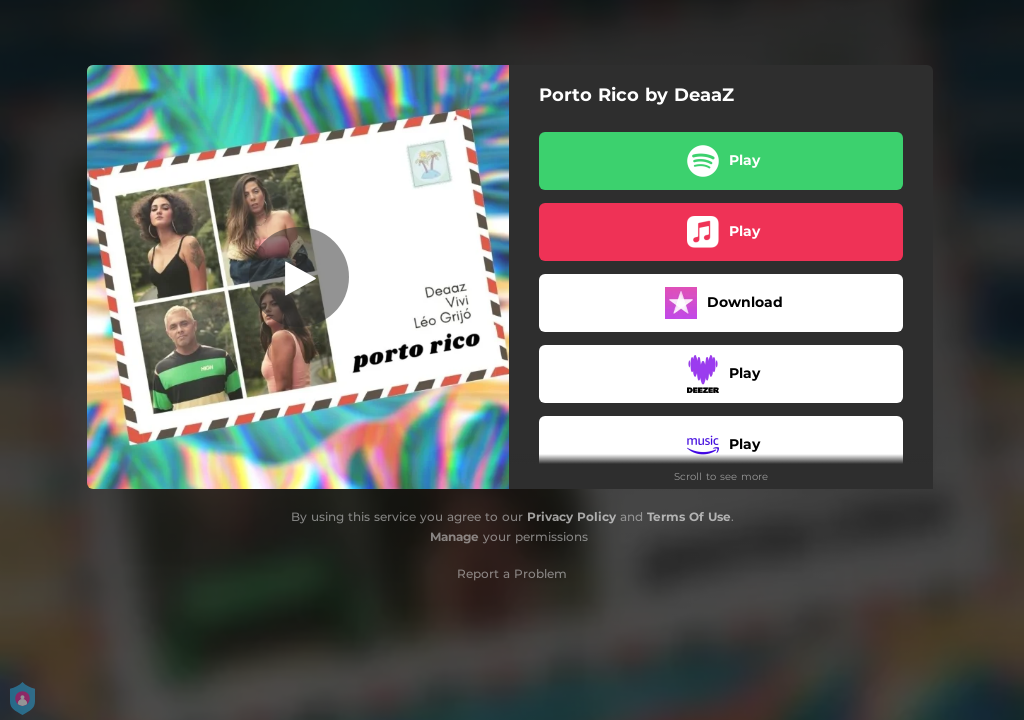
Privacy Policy (571, 516)
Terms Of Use (689, 516)
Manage (454, 536)
